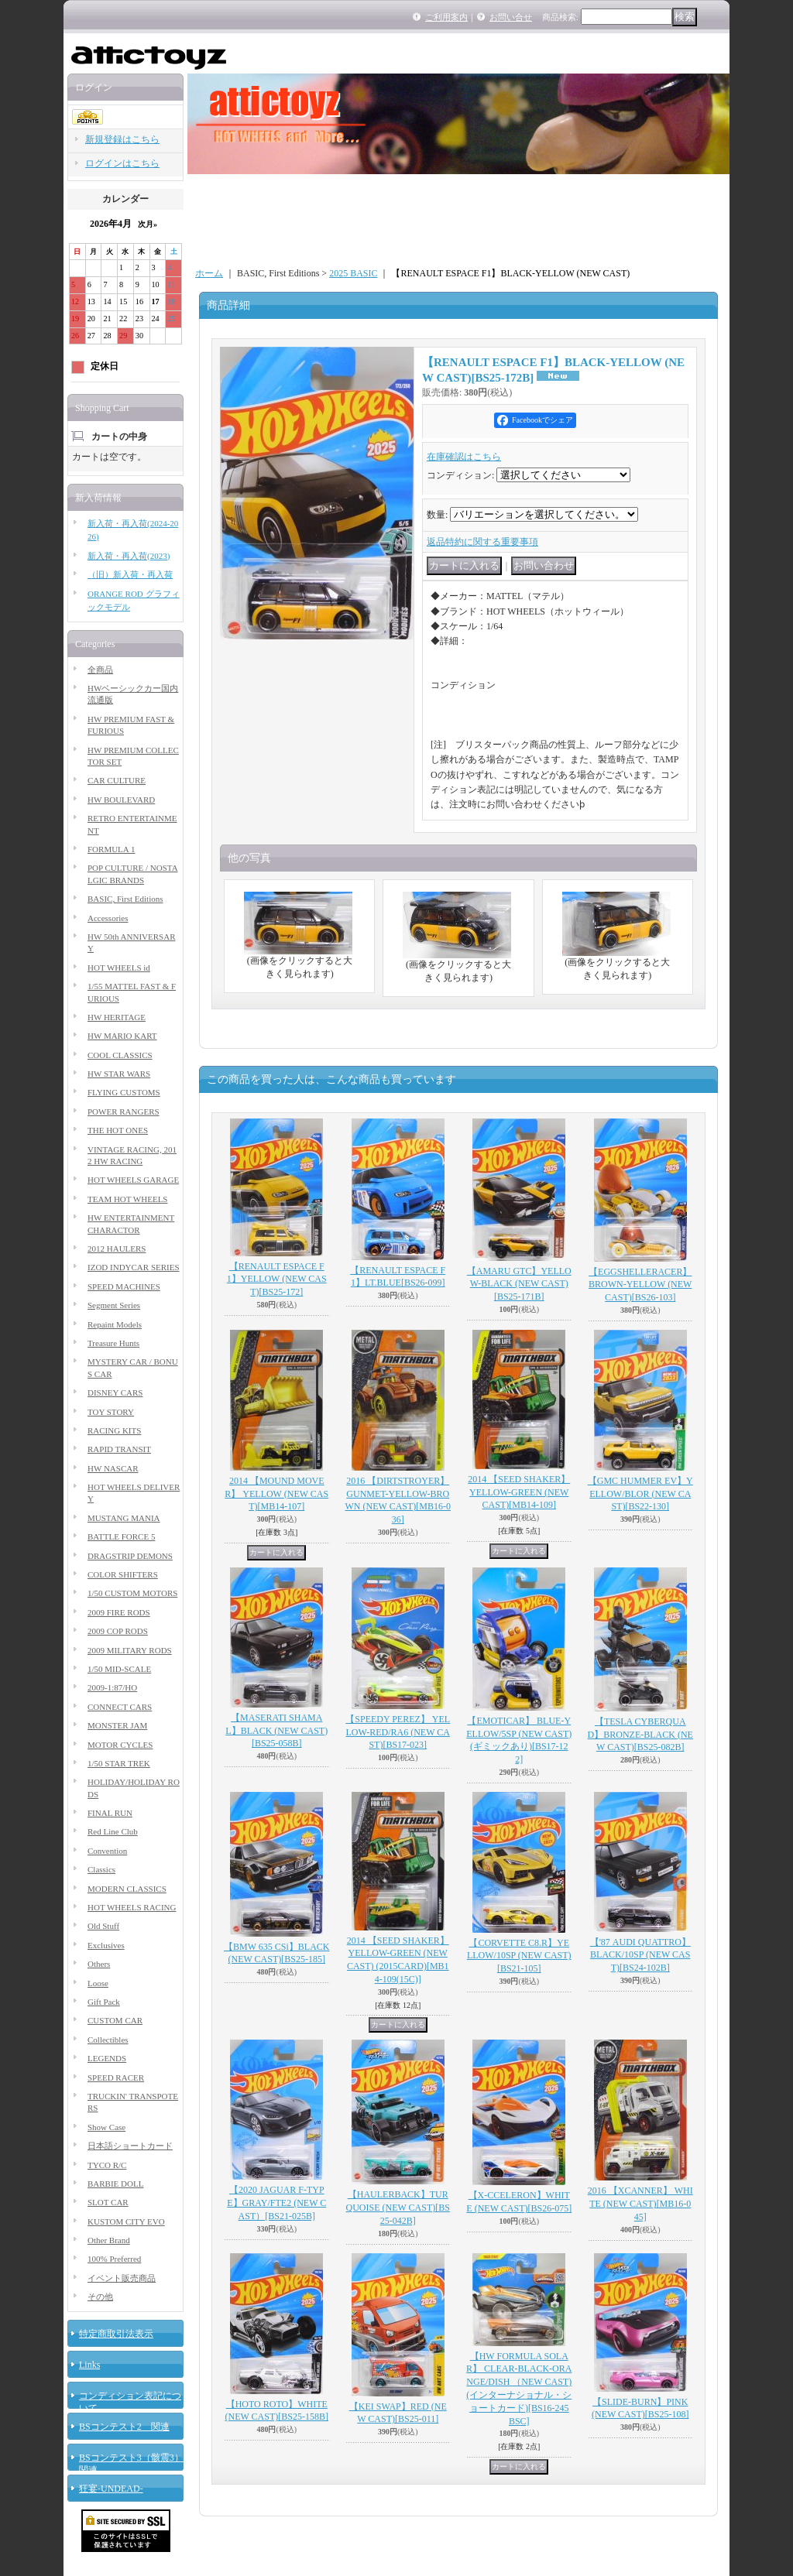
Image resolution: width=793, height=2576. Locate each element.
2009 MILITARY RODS (130, 1650)
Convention (107, 1850)
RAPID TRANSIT (119, 1449)
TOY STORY (111, 1411)
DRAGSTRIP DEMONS (130, 1555)
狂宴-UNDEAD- (111, 2488)
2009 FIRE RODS (119, 1612)
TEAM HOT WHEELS (127, 1199)
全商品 (100, 669)
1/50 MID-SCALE (119, 1668)
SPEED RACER (116, 2077)
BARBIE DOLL (115, 2183)
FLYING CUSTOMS (124, 1092)
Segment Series (114, 1305)
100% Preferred (114, 2258)
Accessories (108, 918)
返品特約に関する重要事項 (482, 541)
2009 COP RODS (118, 1631)
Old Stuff (103, 1925)
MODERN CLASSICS (127, 1888)
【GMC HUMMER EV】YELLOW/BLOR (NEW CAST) (640, 1493)
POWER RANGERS (124, 1111)
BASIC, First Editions (125, 898)
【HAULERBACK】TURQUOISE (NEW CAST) (398, 2207)
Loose (98, 1983)
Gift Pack (104, 2001)
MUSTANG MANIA (124, 1518)
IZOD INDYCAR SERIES (134, 1267)
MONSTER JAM (117, 1725)
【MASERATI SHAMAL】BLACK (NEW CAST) (276, 1730)
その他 (100, 2296)
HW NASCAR (113, 1468)
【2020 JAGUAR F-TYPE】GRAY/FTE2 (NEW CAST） (276, 2202)
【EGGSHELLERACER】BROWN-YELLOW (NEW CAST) (640, 1284)
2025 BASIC (353, 273)
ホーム (209, 273)
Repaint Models (115, 1324)
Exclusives (106, 1945)
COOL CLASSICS (120, 1055)
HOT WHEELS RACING (132, 1907)
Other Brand (109, 2240)
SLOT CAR (108, 2202)
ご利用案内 (446, 17)
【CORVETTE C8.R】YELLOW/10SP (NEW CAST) (519, 1956)
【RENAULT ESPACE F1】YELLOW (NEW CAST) (277, 1279)
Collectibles (108, 2039)
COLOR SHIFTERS (123, 1574)
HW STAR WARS (119, 1073)
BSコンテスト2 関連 (124, 2426)
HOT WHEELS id (119, 967)
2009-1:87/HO (112, 1687)
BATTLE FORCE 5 (121, 1536)
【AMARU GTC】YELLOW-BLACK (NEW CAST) (519, 1284)
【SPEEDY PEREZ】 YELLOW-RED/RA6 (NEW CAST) (397, 1732)
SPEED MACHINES (124, 1286)
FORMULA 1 (111, 849)
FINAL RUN (110, 1812)
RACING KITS (114, 1430)
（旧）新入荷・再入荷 (130, 574)
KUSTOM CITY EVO (126, 2221)
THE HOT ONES (118, 1130)
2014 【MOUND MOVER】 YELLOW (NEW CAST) (276, 1493)
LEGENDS (107, 2058)
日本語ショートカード (130, 2145)
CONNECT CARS (120, 1706)
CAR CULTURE (117, 780)
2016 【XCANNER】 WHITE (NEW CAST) (640, 2203)
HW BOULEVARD (121, 799)
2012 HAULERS (117, 1248)
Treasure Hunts (113, 1343)
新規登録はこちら (122, 139)
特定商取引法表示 (116, 2333)
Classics (101, 1869)
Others (99, 1963)
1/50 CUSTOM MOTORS (132, 1593)
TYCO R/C (107, 2165)
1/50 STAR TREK (119, 1763)
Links (89, 2364)
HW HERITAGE (117, 1017)
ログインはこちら (122, 163)
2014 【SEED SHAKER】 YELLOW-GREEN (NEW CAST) (519, 1492)
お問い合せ (510, 17)
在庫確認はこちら (464, 456)
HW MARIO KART (122, 1035)
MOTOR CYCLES (120, 1744)
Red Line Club (113, 1831)
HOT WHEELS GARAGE (133, 1179)
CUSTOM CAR (115, 2020)
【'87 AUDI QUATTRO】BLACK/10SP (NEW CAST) (640, 1955)
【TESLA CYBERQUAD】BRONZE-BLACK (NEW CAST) (640, 1734)
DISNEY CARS (115, 1392)
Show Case (106, 2127)
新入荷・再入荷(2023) (129, 555)
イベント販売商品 (122, 2278)
